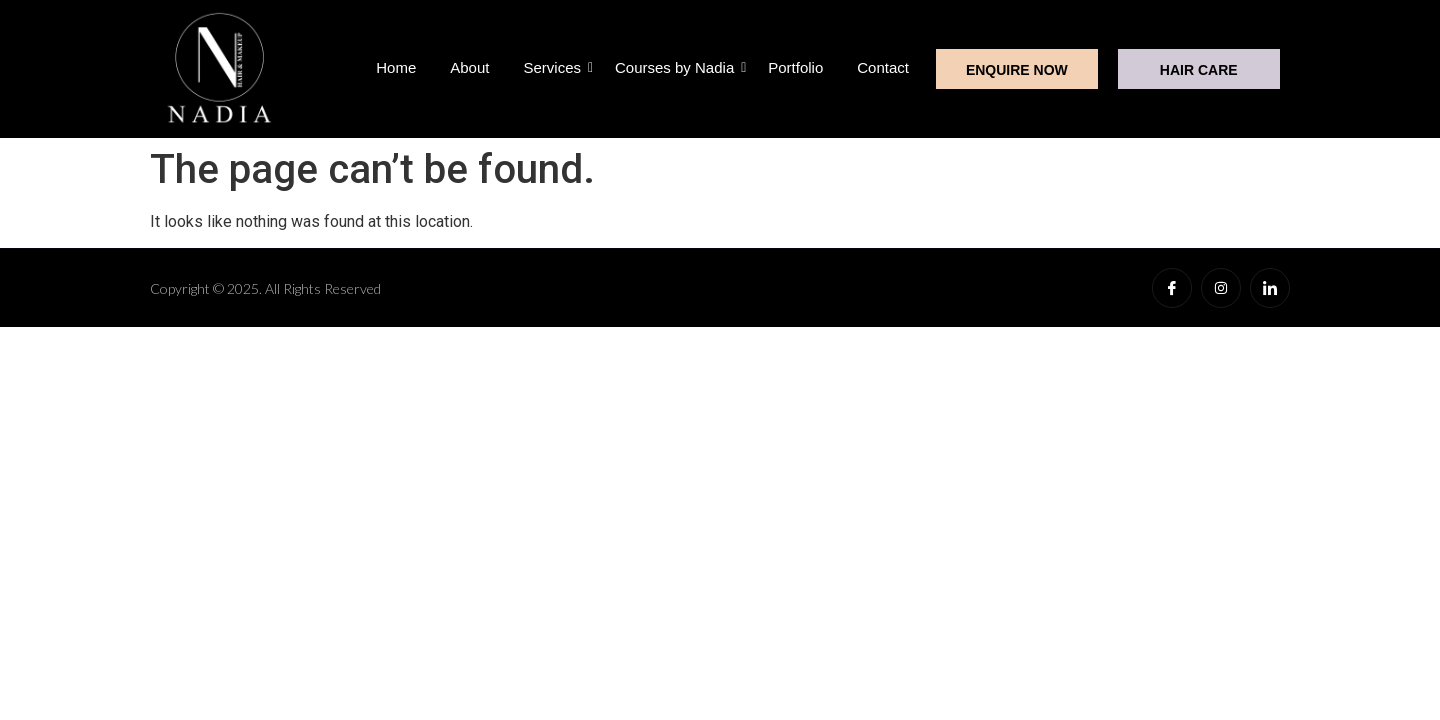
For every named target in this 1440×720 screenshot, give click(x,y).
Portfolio (795, 67)
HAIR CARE (1199, 70)
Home (396, 67)
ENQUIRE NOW (1017, 70)
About (469, 67)
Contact (883, 67)
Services (555, 67)
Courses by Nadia (678, 67)
